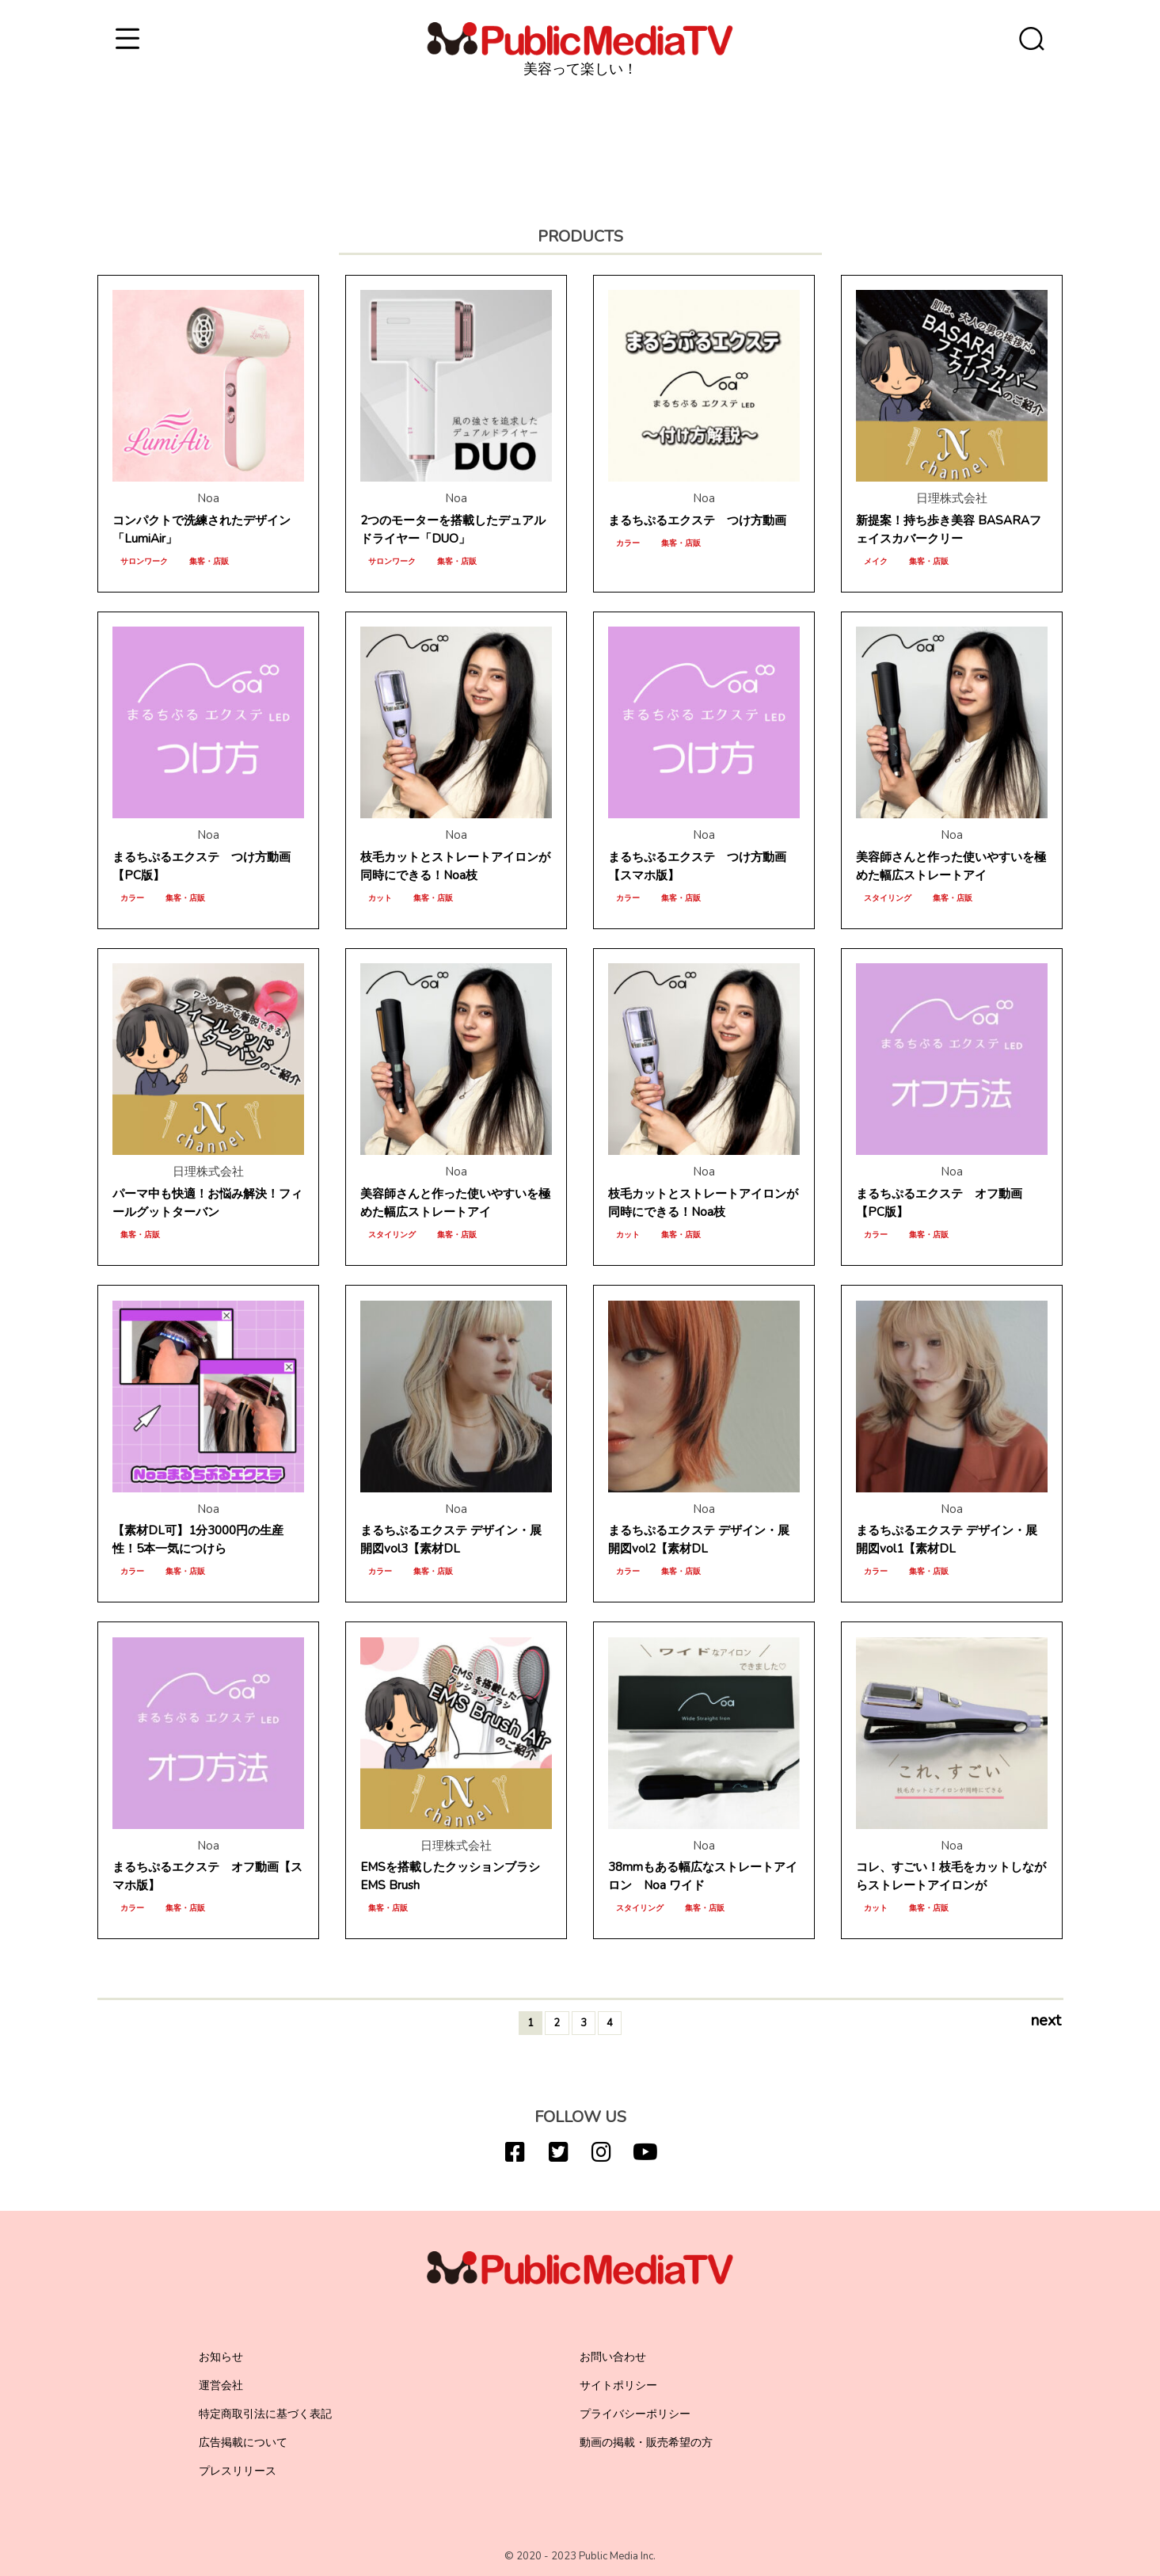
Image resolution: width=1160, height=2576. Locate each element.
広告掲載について (243, 2442)
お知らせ (221, 2357)
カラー (628, 543)
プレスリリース (237, 2471)
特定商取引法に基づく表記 (265, 2414)
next (1045, 2021)
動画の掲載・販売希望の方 (646, 2442)
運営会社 (221, 2385)
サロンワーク (144, 562)
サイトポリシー (618, 2385)
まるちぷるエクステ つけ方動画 (697, 520)
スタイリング (887, 898)
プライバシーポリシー (635, 2414)
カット (380, 898)
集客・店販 (209, 562)
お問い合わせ (613, 2357)
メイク (876, 562)
